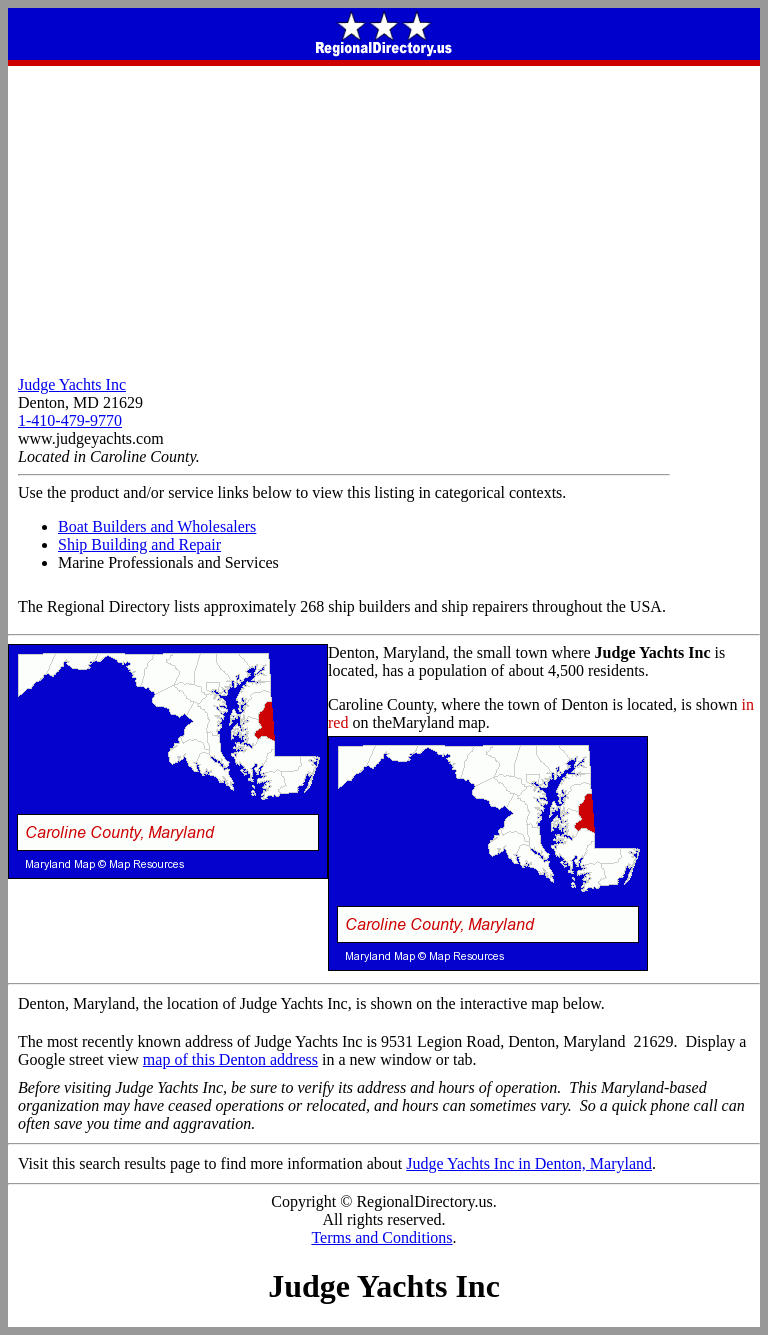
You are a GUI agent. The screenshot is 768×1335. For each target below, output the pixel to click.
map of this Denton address (230, 1059)
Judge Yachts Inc (72, 384)
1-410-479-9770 (70, 420)
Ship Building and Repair (139, 544)
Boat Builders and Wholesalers (157, 526)
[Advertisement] (384, 216)
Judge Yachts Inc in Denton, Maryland (529, 1163)
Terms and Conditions (381, 1237)
